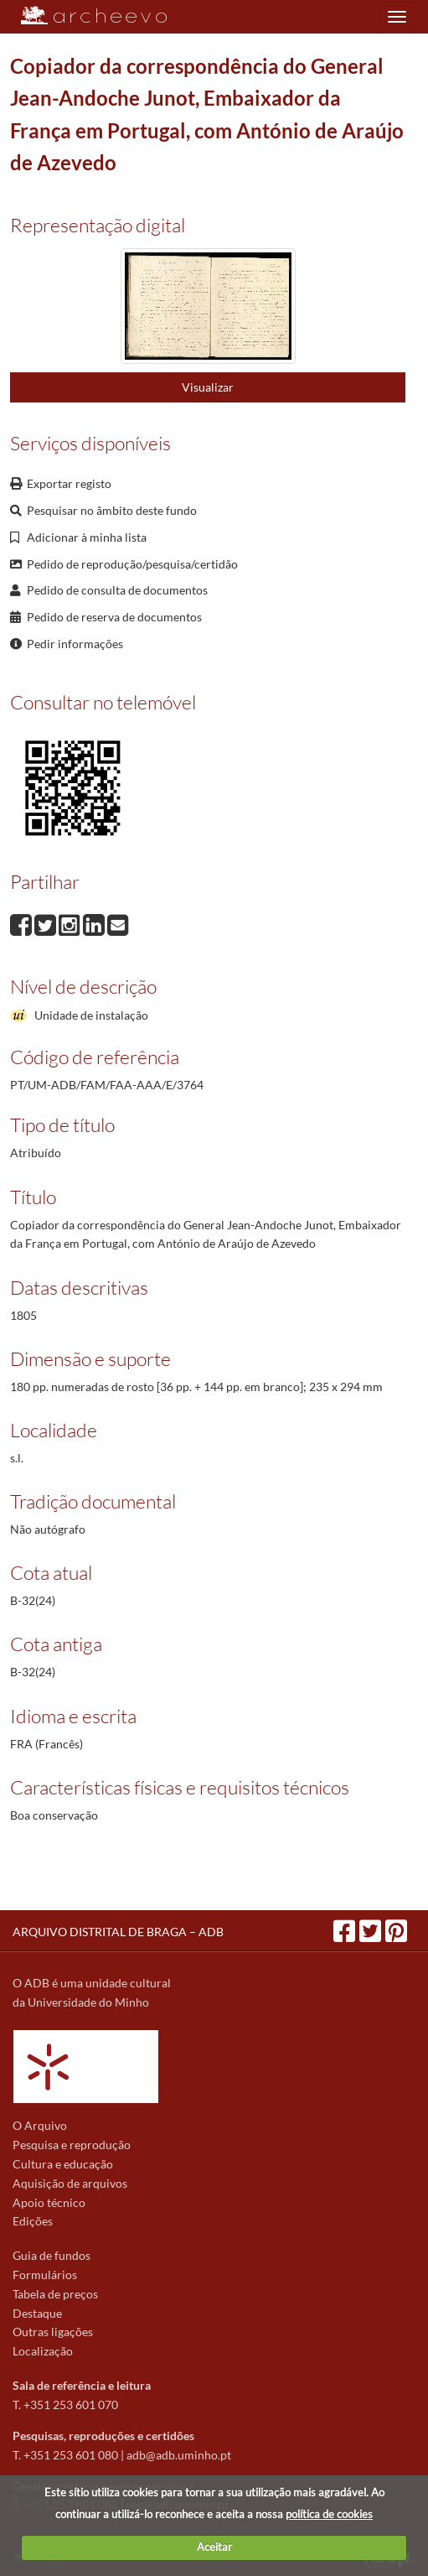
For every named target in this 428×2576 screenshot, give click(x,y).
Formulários (45, 2274)
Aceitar (214, 2546)
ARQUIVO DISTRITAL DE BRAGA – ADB (118, 1931)
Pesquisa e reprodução (72, 2144)
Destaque (37, 2313)
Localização (43, 2351)
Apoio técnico (49, 2202)
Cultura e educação (63, 2164)
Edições (33, 2221)
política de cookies (329, 2514)
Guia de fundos (51, 2255)
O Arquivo (40, 2125)
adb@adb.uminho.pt (178, 2455)
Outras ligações (53, 2331)
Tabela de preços (55, 2294)
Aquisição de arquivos (70, 2183)
